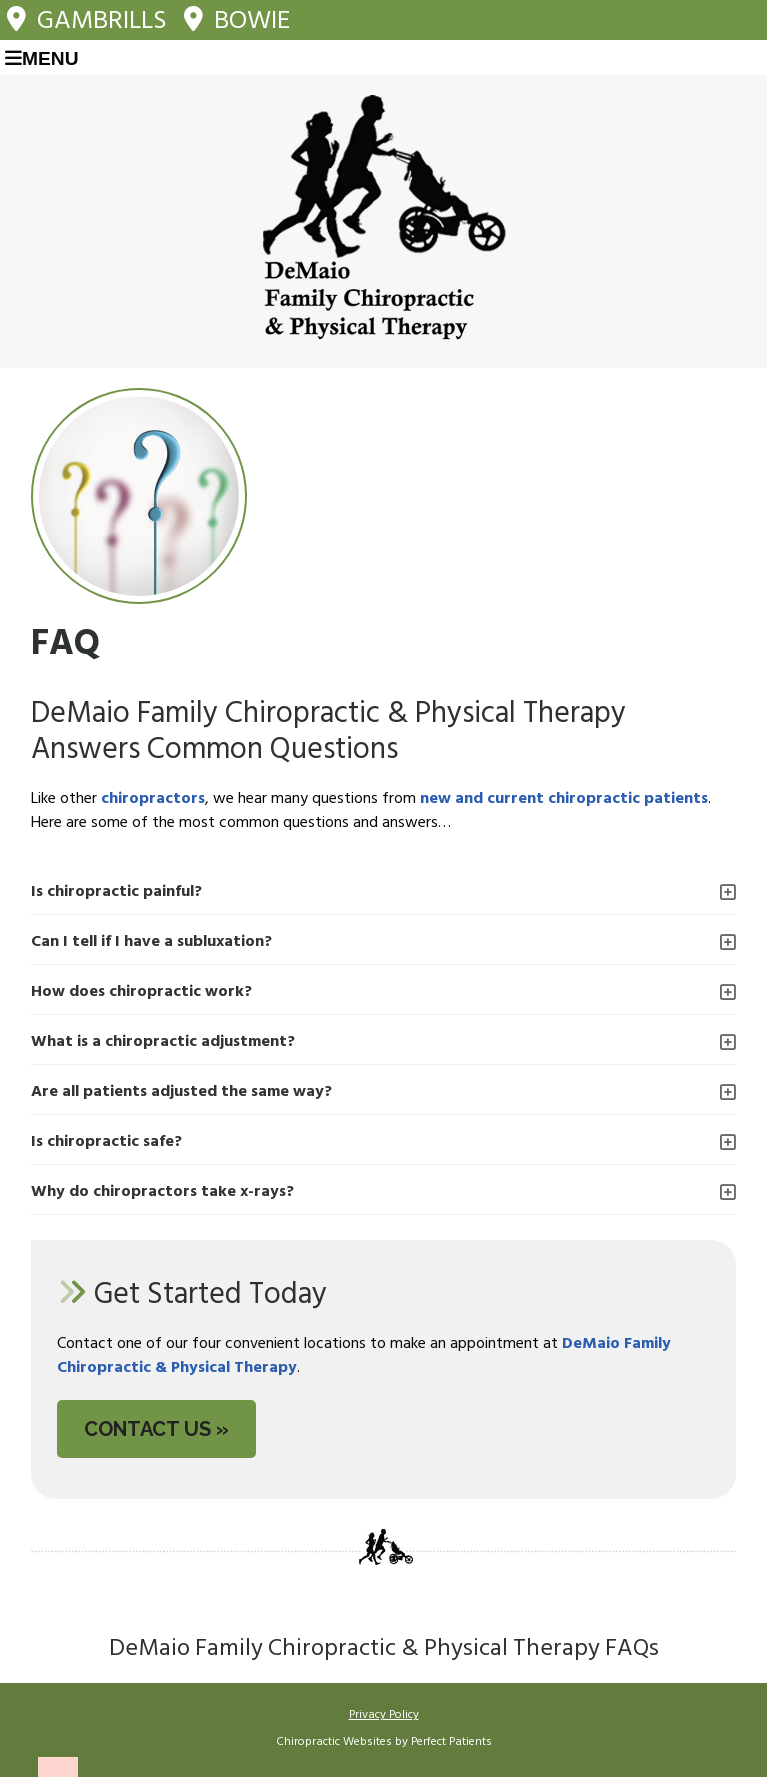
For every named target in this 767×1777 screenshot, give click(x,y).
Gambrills (87, 19)
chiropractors (153, 799)
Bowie (237, 19)
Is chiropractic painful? (116, 892)
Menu (42, 58)
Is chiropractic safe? (106, 1142)
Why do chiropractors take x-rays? (162, 1192)
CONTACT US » (156, 1429)
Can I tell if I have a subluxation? (151, 942)
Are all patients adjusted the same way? (181, 1092)
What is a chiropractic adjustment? (163, 1042)
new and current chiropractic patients (564, 799)
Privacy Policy (384, 1715)
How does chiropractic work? (141, 992)
